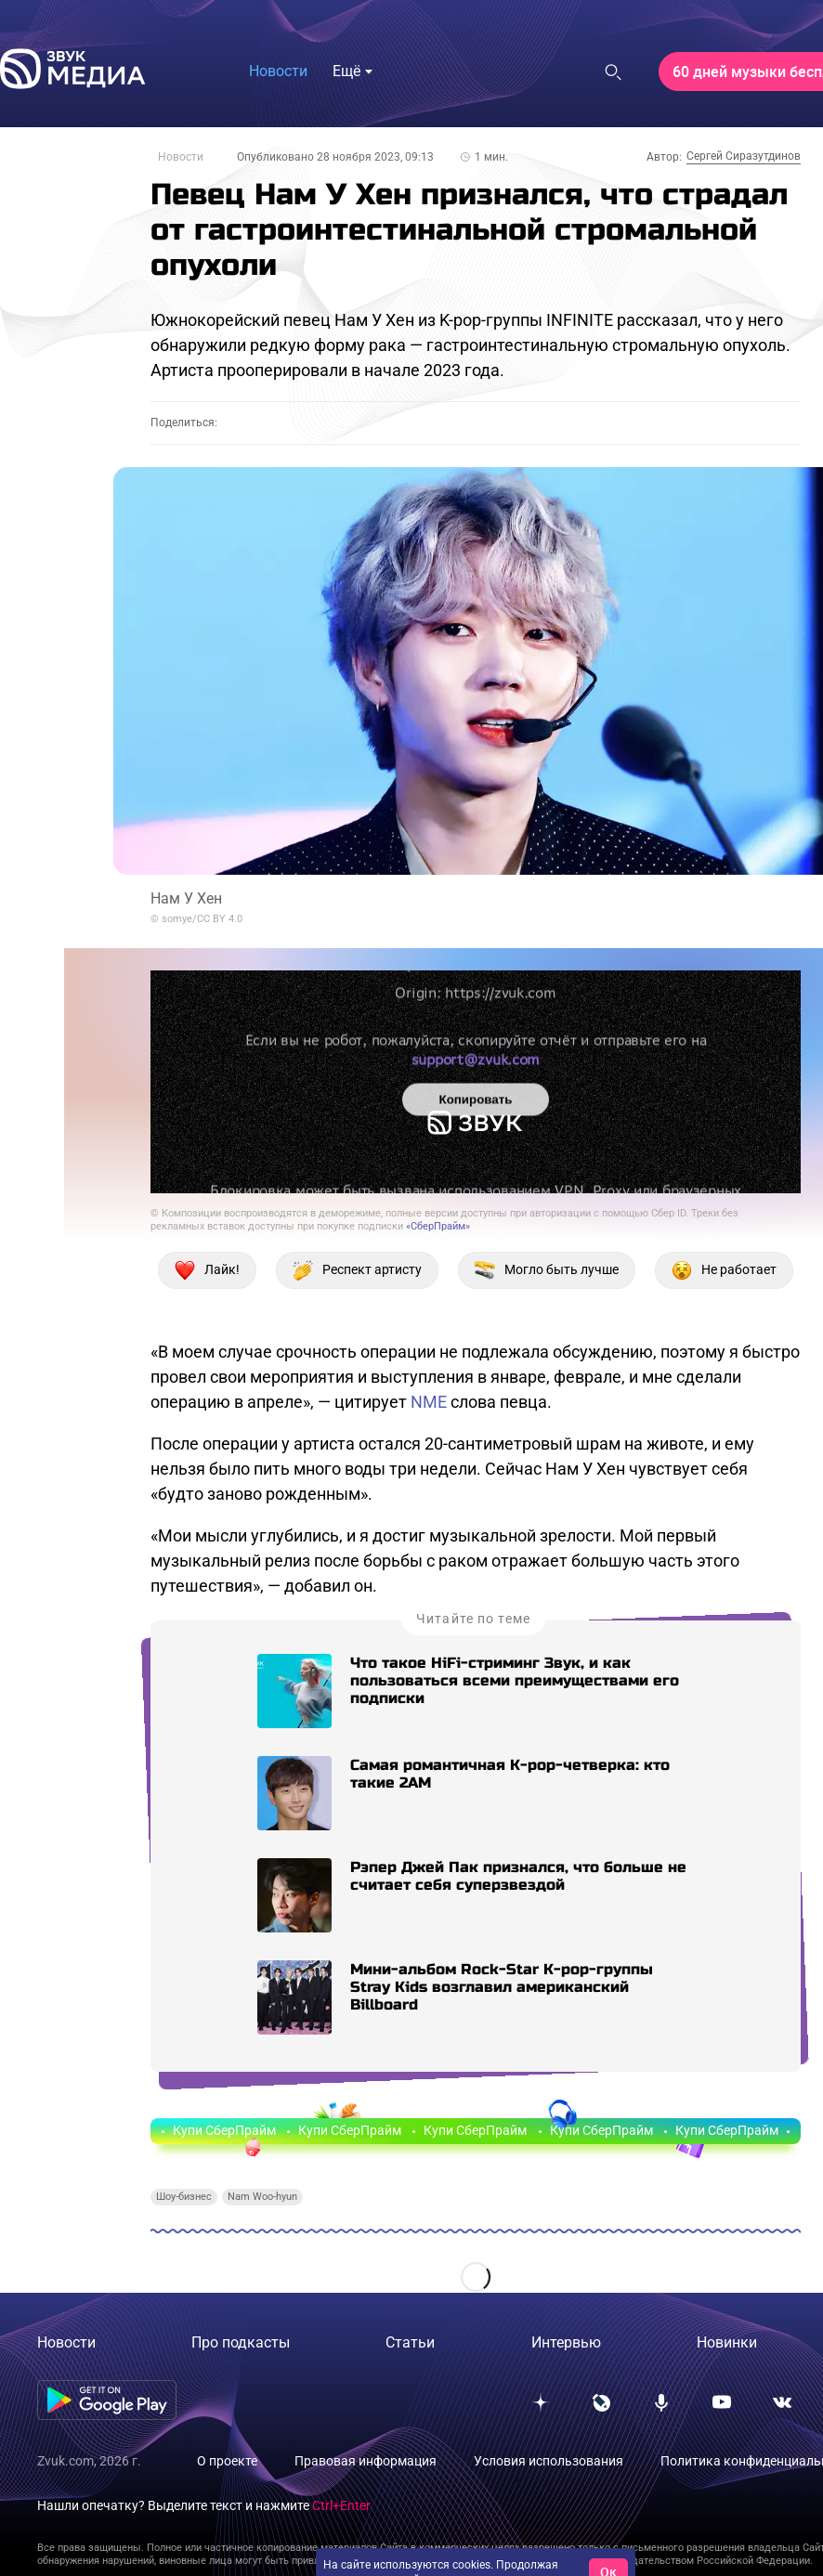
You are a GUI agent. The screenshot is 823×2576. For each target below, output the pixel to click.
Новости (180, 156)
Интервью (566, 2342)
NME (429, 1402)
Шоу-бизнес (184, 2197)
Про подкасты (240, 2342)
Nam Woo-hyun (262, 2197)
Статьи (410, 2342)
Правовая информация (365, 2460)
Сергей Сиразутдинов (743, 156)
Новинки (727, 2342)
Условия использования (548, 2460)
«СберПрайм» (438, 1226)
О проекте (227, 2460)
